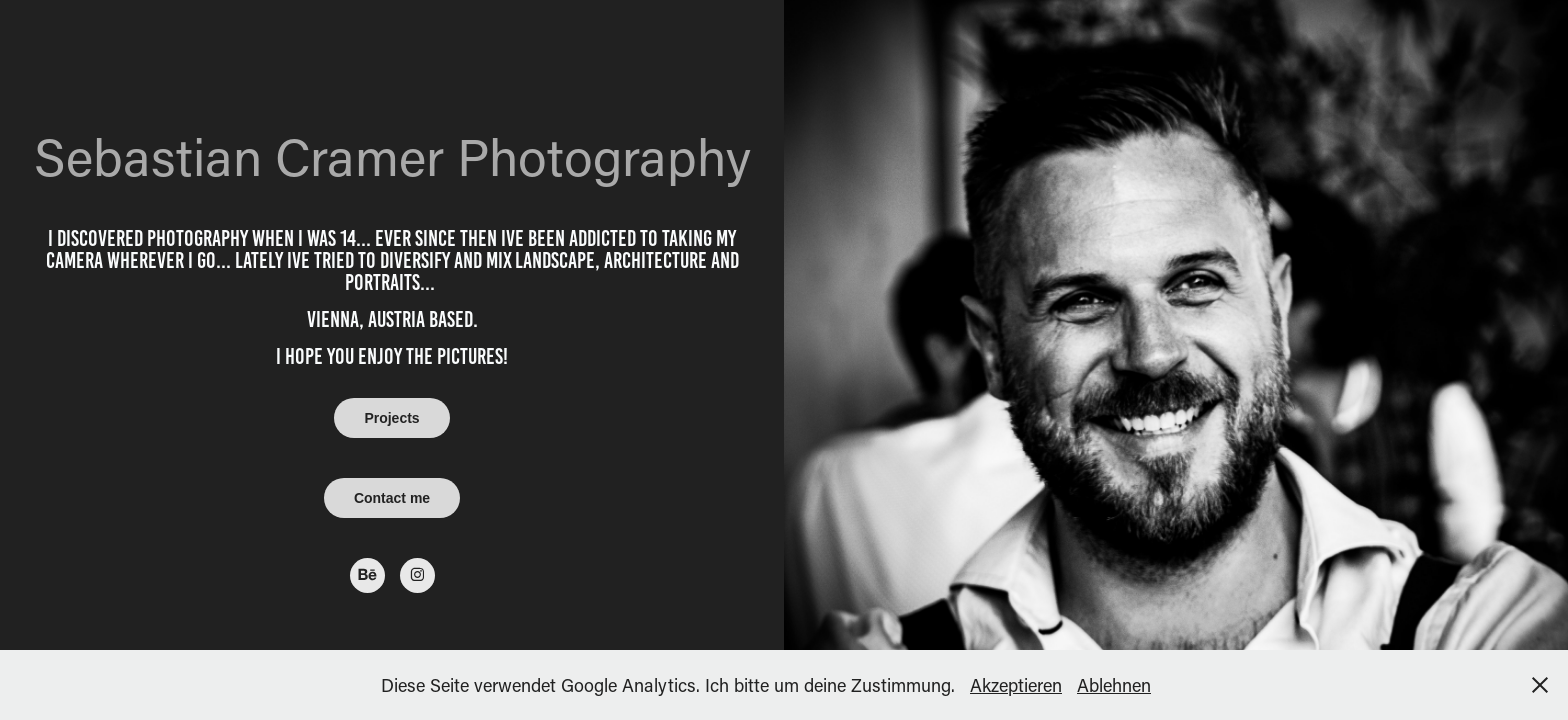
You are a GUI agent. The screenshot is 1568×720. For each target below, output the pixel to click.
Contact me (392, 498)
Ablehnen (1114, 685)
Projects (391, 418)
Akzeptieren (1016, 685)
